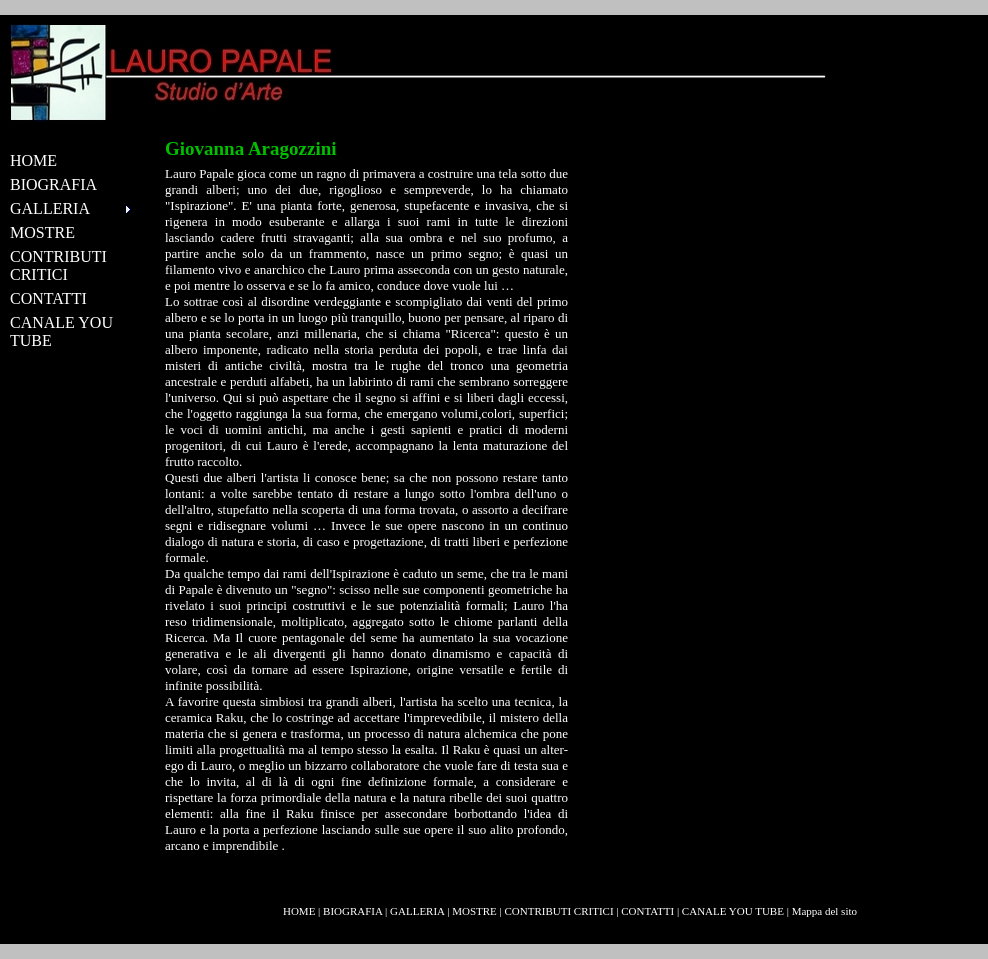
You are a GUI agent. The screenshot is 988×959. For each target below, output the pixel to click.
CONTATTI (48, 298)
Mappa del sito (824, 911)
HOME (33, 160)
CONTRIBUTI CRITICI (58, 265)
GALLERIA (417, 911)
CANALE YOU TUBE (61, 331)
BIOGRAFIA (53, 184)
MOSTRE (42, 232)
